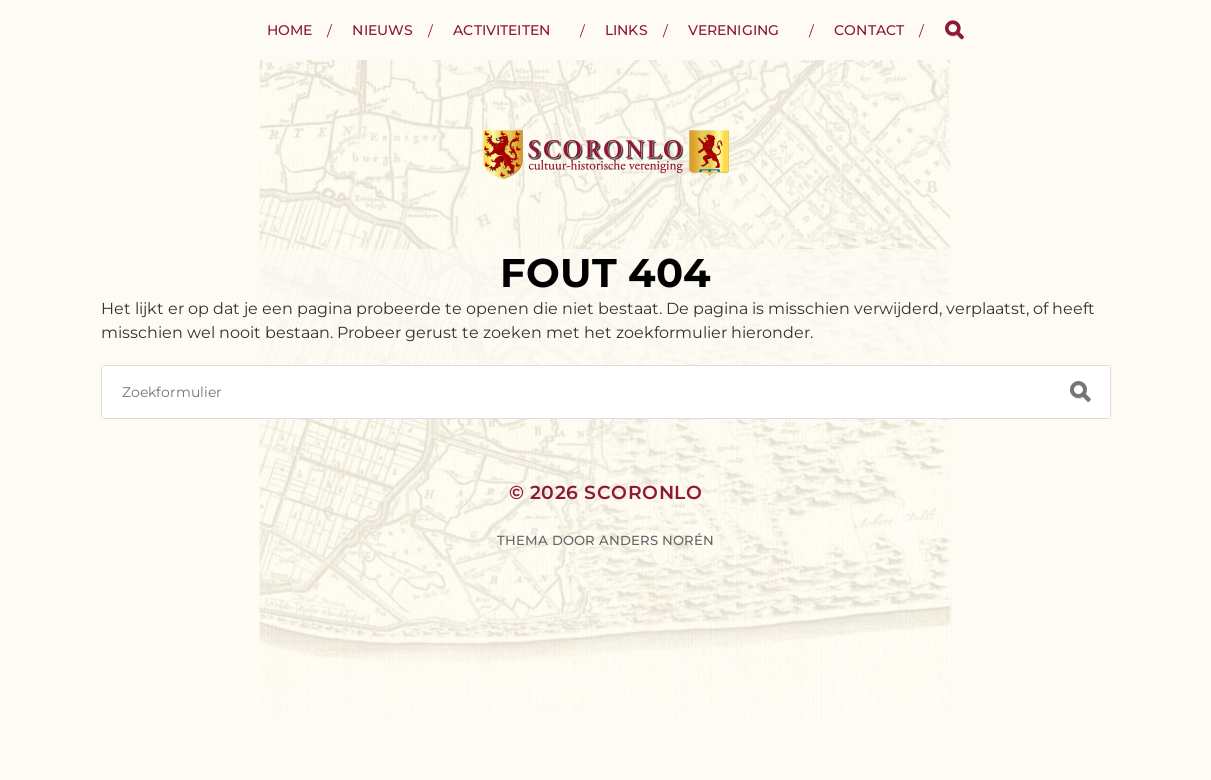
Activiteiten (501, 30)
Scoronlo (643, 492)
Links (626, 30)
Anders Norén (656, 540)
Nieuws (382, 30)
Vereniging (733, 30)
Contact (869, 30)
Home (290, 30)
